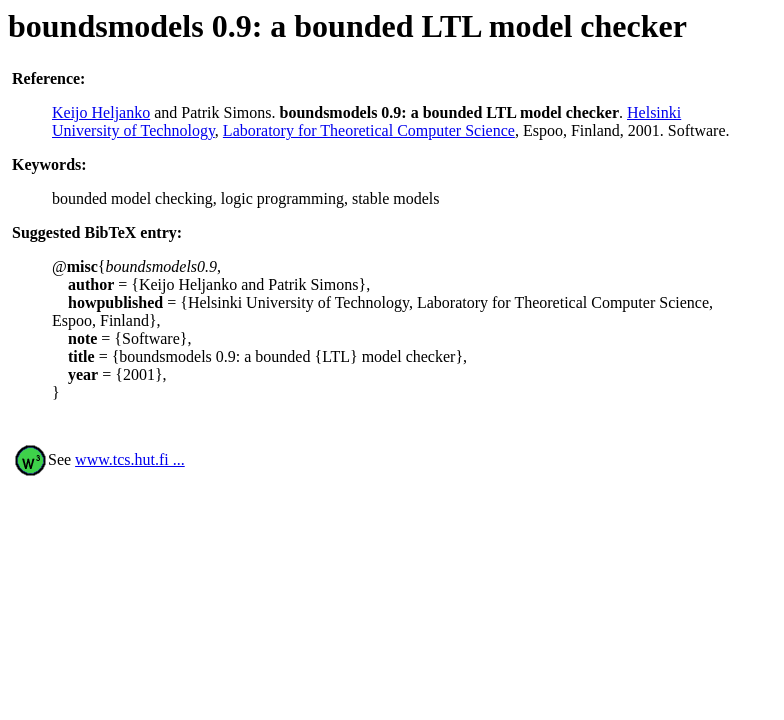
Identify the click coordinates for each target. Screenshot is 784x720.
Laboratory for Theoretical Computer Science (369, 130)
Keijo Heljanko (101, 112)
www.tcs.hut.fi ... (130, 459)
